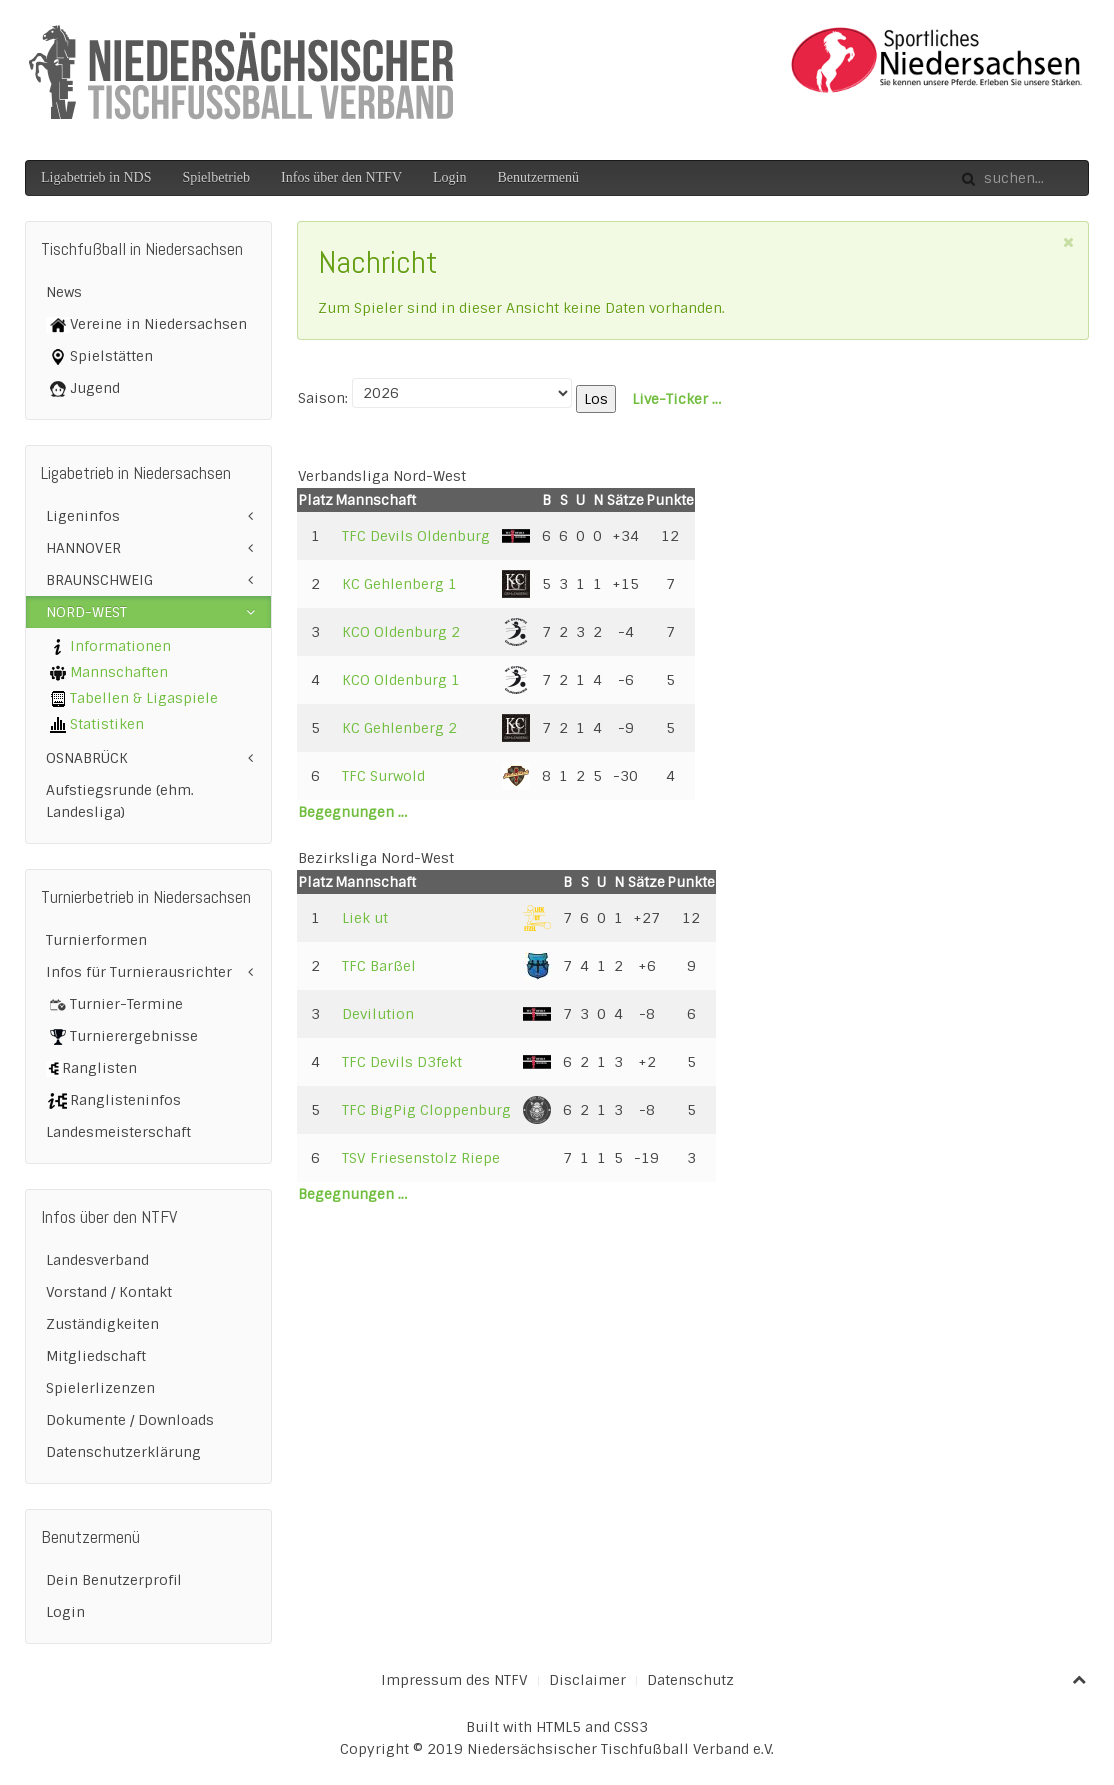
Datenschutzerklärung (123, 1452)
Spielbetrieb (216, 177)
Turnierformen (96, 940)
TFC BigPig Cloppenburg (426, 1110)
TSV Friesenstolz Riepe (421, 1158)
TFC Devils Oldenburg (416, 536)
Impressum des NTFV (454, 1680)
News (64, 292)
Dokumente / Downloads (130, 1420)
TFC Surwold (383, 776)
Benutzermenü (538, 177)
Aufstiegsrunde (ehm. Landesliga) (120, 801)
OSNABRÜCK (87, 758)
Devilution (378, 1014)
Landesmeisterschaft (118, 1132)
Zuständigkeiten (102, 1324)
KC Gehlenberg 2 (399, 728)
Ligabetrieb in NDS (96, 177)
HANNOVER (83, 548)
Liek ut (365, 918)
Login (449, 177)
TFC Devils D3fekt (402, 1062)
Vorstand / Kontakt (109, 1292)
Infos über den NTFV (341, 177)
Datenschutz (690, 1680)
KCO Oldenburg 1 (401, 680)
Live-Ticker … (676, 399)
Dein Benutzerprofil (114, 1580)
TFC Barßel (379, 966)
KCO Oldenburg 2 (401, 632)
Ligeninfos (83, 516)
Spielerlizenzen (100, 1388)
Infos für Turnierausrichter (139, 972)
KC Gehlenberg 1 (399, 584)
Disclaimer (587, 1680)
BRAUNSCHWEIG (99, 580)
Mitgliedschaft (96, 1356)
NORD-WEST (86, 612)
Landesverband (97, 1260)
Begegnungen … (352, 812)
